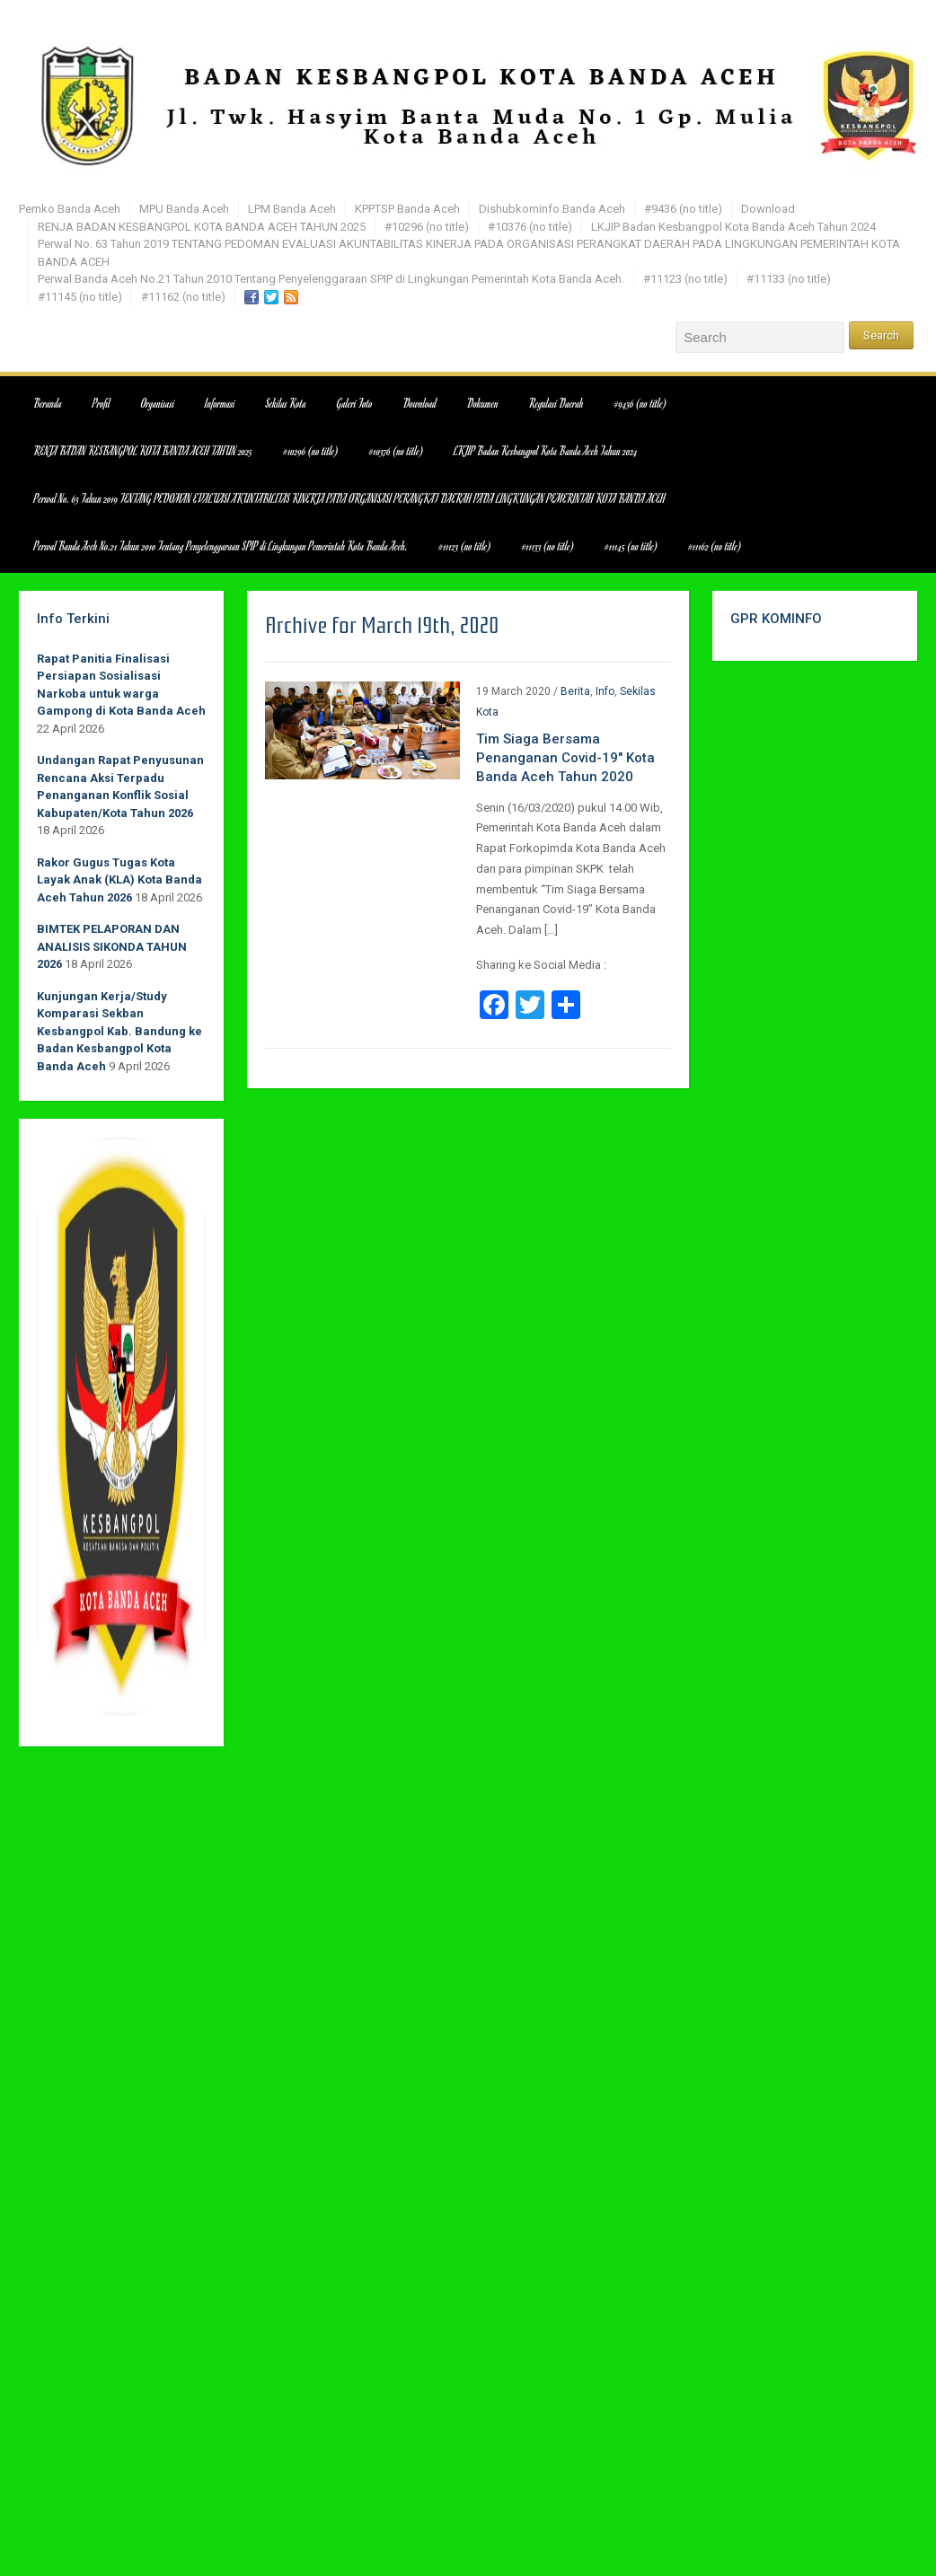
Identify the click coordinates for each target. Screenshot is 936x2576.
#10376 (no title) (530, 226)
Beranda (48, 403)
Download (768, 208)
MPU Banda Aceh (184, 208)
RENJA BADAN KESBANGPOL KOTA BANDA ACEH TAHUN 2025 (202, 226)
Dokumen (483, 403)
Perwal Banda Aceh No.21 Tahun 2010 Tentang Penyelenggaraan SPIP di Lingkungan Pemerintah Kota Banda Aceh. (331, 279)
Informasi (219, 403)
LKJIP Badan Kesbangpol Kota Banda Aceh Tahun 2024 (733, 226)
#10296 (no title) (426, 226)
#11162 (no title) (183, 296)
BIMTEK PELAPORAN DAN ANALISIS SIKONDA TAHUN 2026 (112, 946)
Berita (575, 691)
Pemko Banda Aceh (69, 208)
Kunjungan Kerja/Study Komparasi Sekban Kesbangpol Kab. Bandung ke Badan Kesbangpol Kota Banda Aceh (119, 1031)
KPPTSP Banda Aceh (407, 208)
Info (605, 691)
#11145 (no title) (80, 296)
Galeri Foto (355, 403)
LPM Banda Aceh (292, 208)
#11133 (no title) (788, 279)
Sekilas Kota (286, 403)
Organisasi (157, 403)
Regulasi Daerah (556, 403)
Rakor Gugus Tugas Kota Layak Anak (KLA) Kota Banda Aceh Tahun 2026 (119, 880)
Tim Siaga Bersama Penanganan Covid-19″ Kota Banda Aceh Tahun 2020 (565, 758)
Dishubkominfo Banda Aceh (552, 208)
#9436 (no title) (683, 208)
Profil (101, 403)
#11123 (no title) (685, 279)
